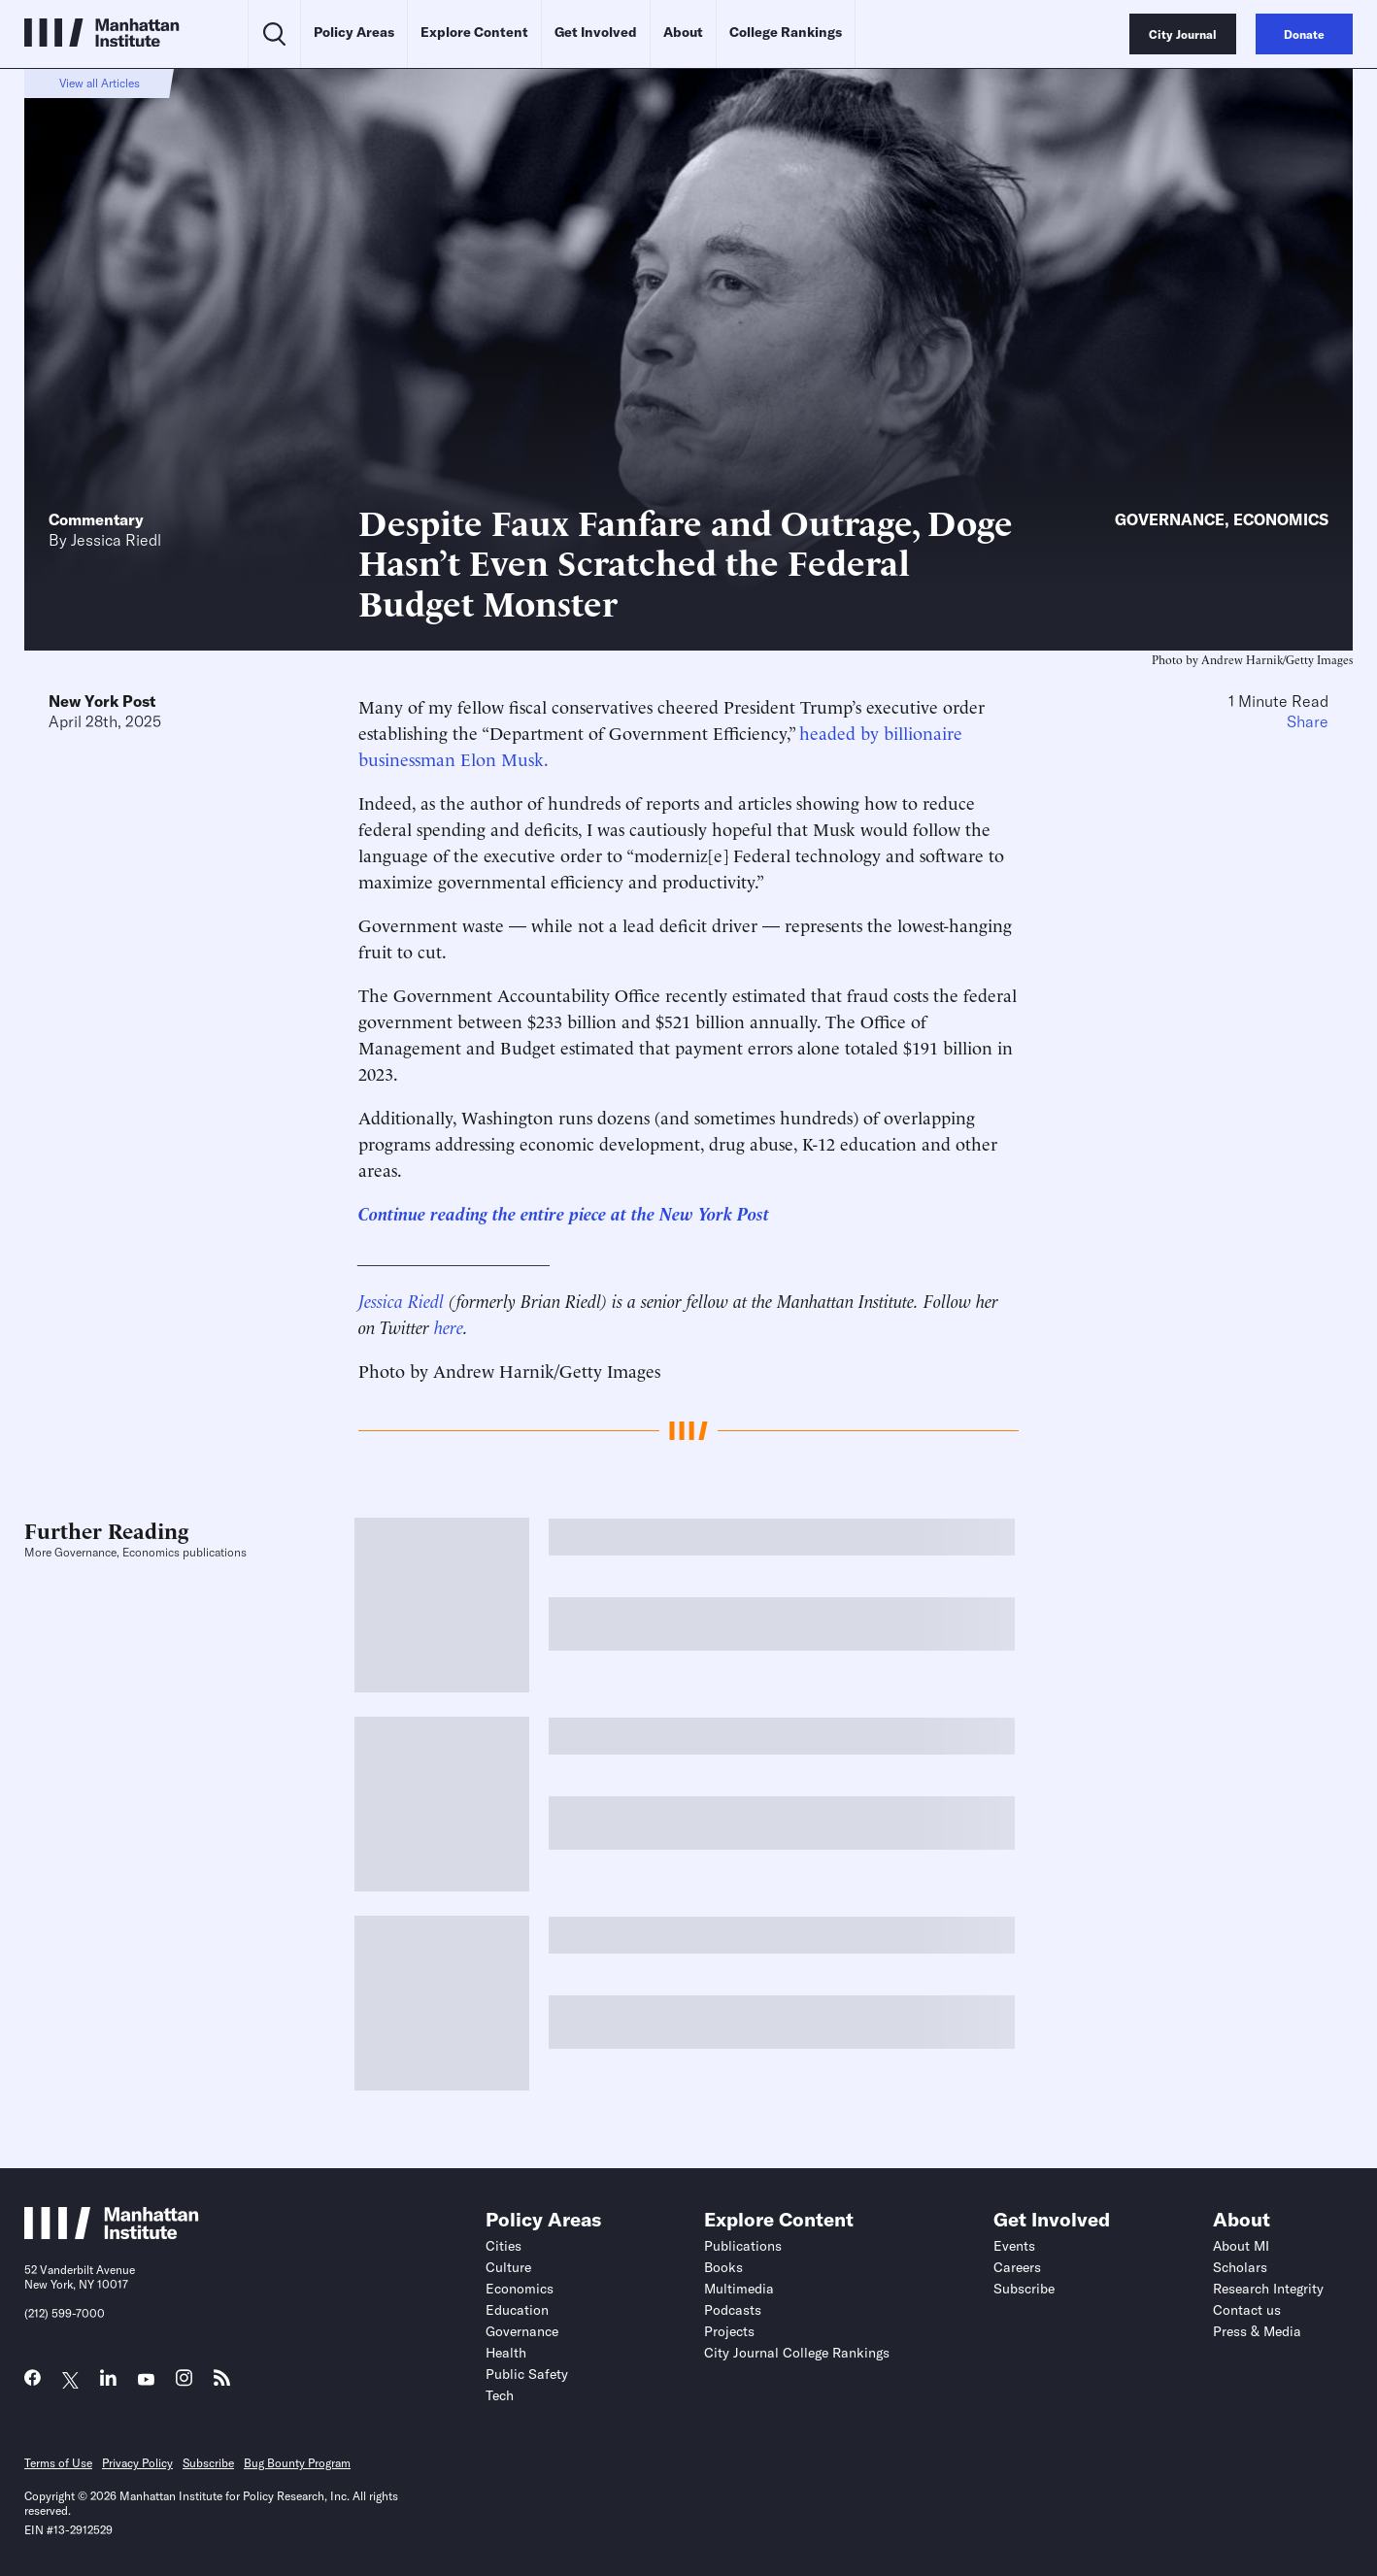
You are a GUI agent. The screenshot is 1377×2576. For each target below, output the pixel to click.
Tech (500, 2395)
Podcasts (732, 2310)
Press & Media (1257, 2331)
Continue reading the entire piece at (494, 1212)
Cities (503, 2246)
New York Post (102, 701)
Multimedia (739, 2288)
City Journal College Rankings (797, 2352)
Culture (508, 2267)
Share (1307, 721)
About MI (1241, 2246)
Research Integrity (1268, 2288)
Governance (1170, 519)
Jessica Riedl (116, 540)
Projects (729, 2331)
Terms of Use (58, 2463)
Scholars (1240, 2267)
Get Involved (595, 32)
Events (1014, 2246)
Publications (743, 2246)
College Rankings (785, 32)
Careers (1017, 2267)
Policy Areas (354, 32)
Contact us (1247, 2310)
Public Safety (527, 2374)
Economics (1280, 519)
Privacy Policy (137, 2463)
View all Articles (99, 83)
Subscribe (1024, 2288)
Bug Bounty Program (297, 2463)
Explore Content (474, 32)
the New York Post (700, 1212)
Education (517, 2310)
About (683, 32)
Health (506, 2352)
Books (723, 2267)
